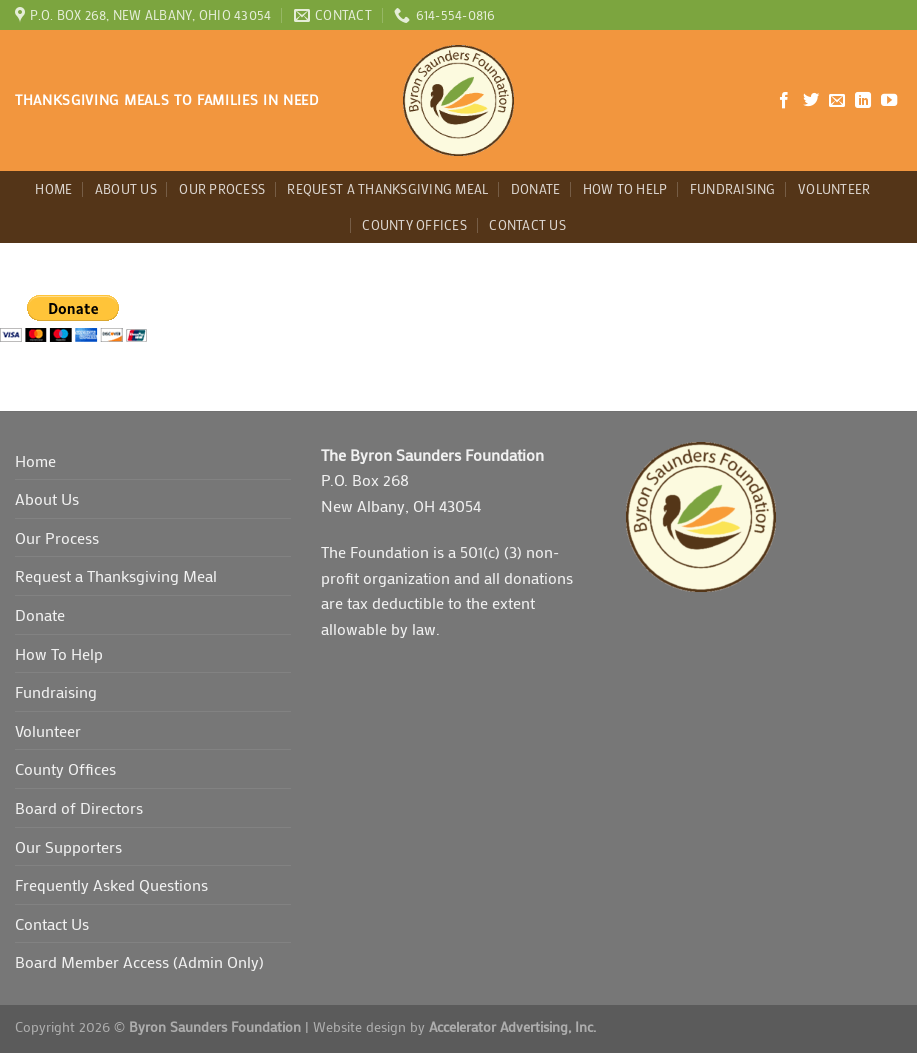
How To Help (625, 189)
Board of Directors (79, 807)
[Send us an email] (837, 101)
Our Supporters (68, 846)
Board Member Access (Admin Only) (139, 961)
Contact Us (527, 225)
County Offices (414, 225)
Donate (536, 189)
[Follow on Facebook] (784, 101)
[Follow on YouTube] (889, 101)
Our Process (222, 189)
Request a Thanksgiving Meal (387, 189)
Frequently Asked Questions (111, 884)
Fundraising (733, 189)
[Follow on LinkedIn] (863, 101)
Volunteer (834, 189)
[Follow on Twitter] (811, 101)
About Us (126, 189)
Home (53, 189)
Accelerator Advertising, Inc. (512, 1026)
